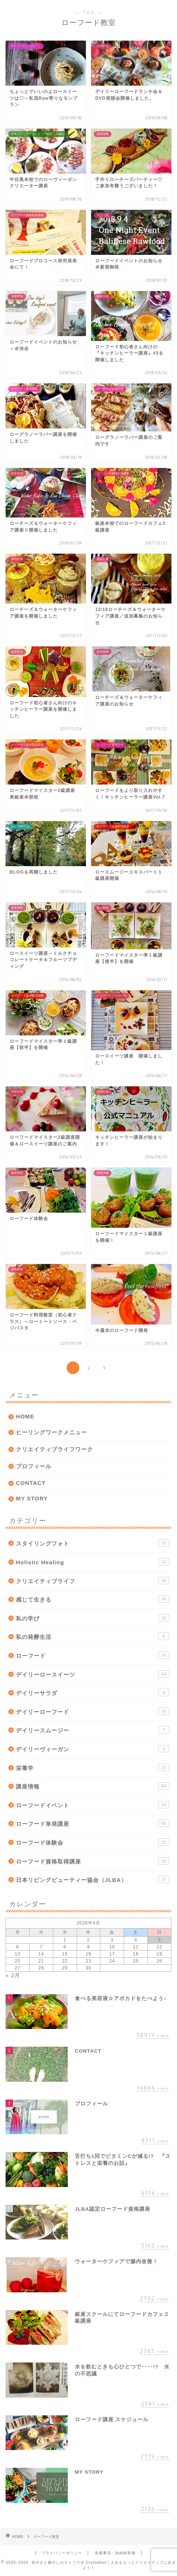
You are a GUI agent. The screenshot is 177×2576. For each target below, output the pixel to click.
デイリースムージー (92, 1729)
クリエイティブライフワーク (54, 1449)
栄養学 (92, 1767)
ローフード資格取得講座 (92, 1861)
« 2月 (13, 1975)
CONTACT (31, 1483)
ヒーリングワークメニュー (51, 1432)
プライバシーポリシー (61, 2553)
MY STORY (32, 1498)
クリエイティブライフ (92, 1580)
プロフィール (33, 1466)
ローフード (92, 1655)
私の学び (92, 1618)
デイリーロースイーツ (92, 1674)
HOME (25, 1416)
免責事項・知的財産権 (115, 2553)
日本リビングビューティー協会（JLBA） (92, 1879)
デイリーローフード (92, 1711)
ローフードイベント (92, 1804)
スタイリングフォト (92, 1543)
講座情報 (92, 1786)
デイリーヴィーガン (92, 1748)
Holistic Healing (92, 1561)
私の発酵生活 (92, 1636)
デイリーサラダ (92, 1692)
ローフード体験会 (92, 1842)
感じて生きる (92, 1599)
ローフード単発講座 (92, 1823)
